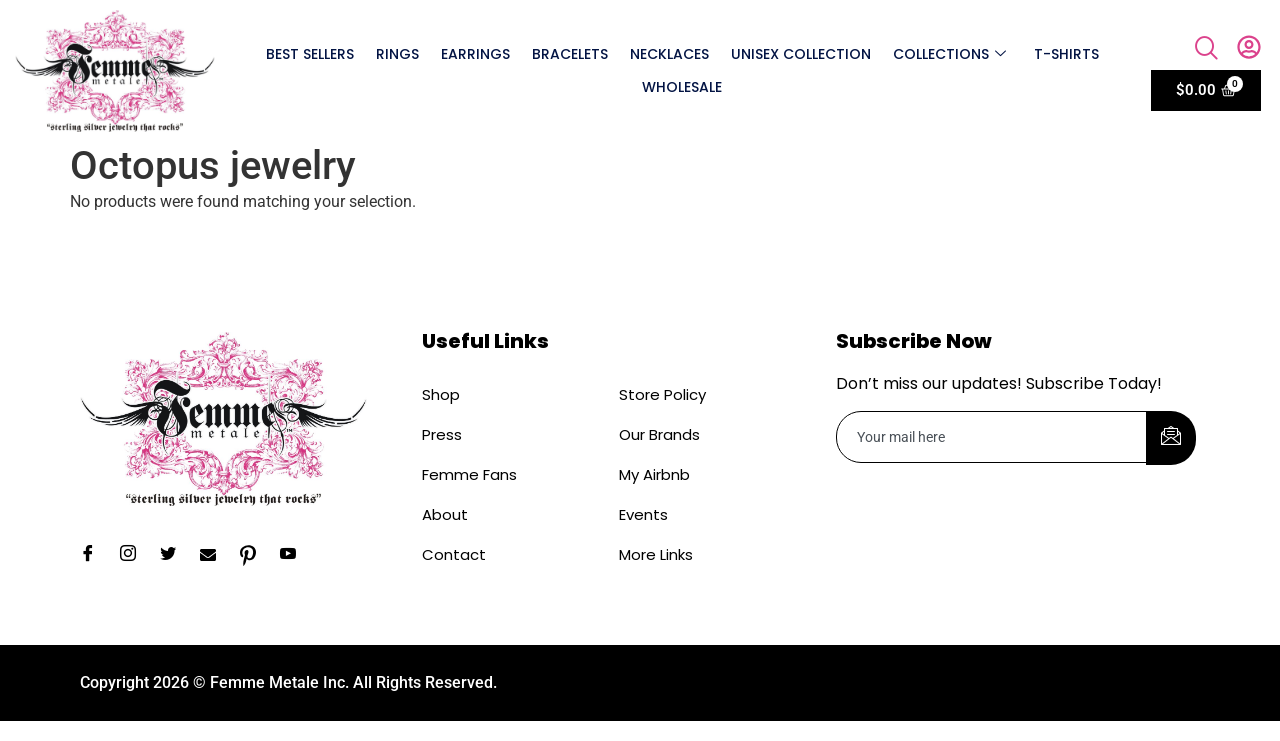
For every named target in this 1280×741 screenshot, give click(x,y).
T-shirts (1066, 54)
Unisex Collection (801, 54)
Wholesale (682, 87)
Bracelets (570, 54)
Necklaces (669, 54)
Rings (397, 54)
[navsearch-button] (1207, 50)
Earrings (475, 54)
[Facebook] (95, 556)
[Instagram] (135, 556)
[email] (992, 437)
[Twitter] (175, 556)
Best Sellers (310, 54)
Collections (949, 54)
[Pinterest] (255, 556)
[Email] (215, 556)
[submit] (1171, 438)
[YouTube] (295, 556)
